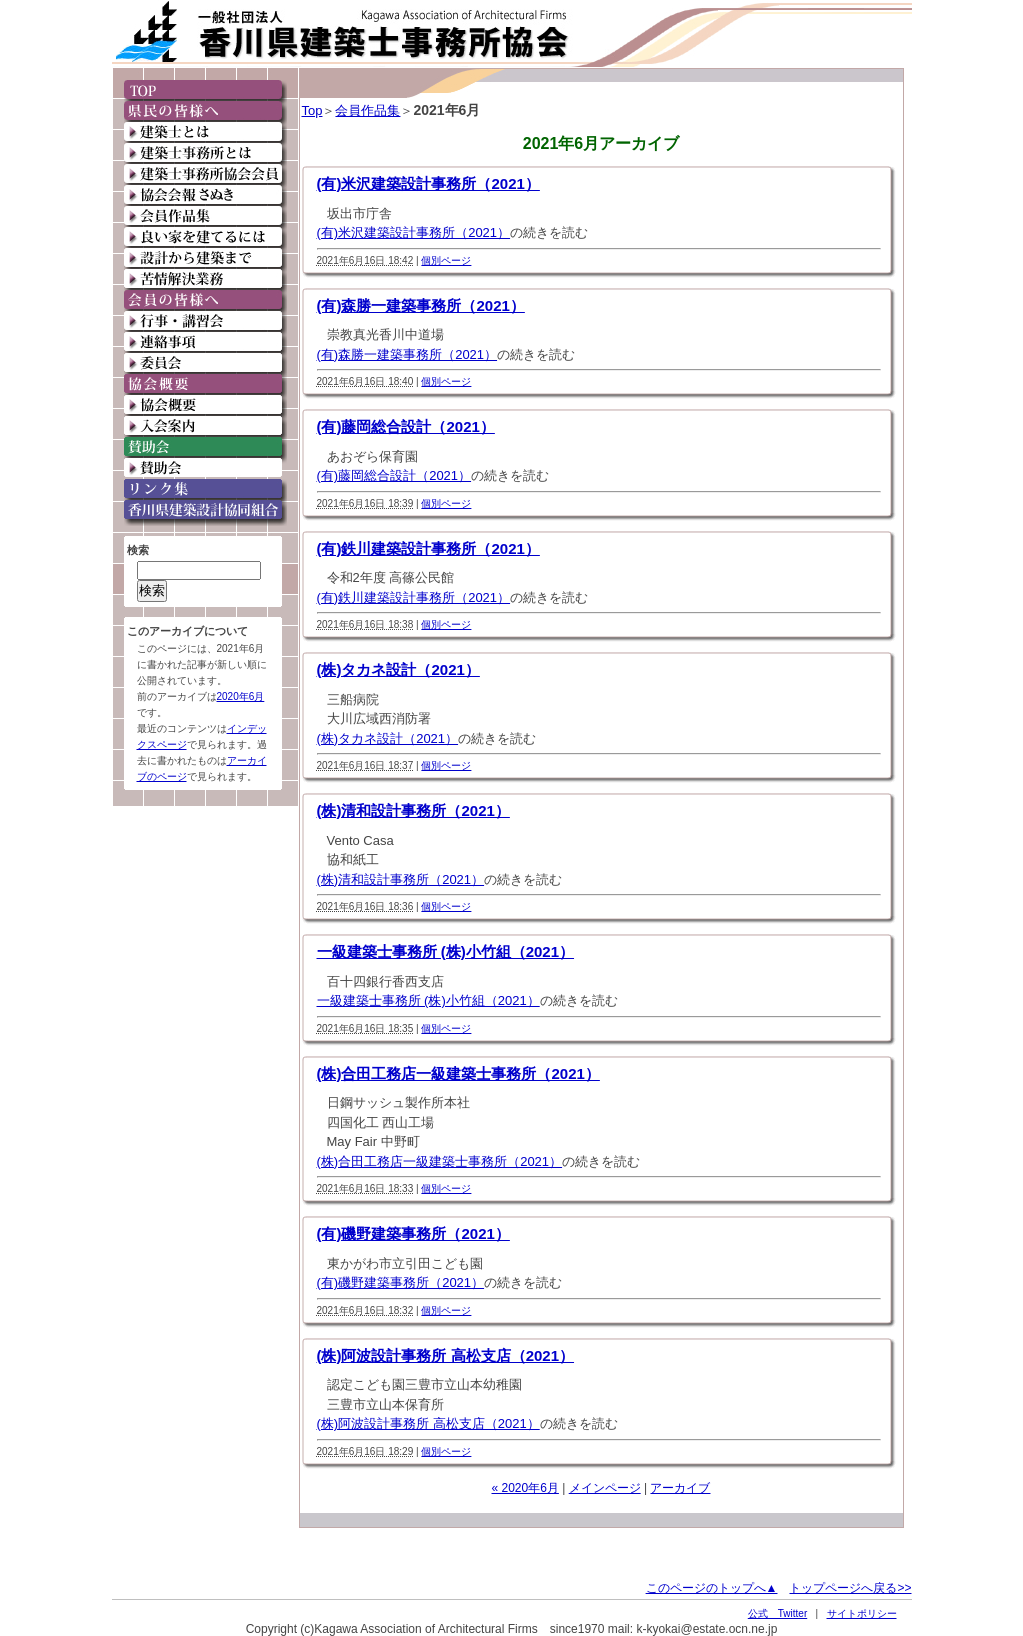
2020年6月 (241, 696)
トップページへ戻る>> (850, 1588)
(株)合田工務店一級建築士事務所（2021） (458, 1073)
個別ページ (446, 260)
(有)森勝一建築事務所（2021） (421, 305)
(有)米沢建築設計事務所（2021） (428, 183)
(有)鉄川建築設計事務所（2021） (428, 548)
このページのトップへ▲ (712, 1588)
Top (312, 110)
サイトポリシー (862, 1613)
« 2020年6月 (525, 1488)
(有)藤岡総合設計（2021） (406, 426)
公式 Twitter (777, 1613)
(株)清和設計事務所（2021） (413, 810)
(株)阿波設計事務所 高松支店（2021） (446, 1355)
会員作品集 (367, 110)
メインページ (605, 1488)
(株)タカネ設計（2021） (398, 669)
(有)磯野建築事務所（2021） (413, 1233)
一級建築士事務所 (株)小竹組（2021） (446, 951)
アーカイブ (680, 1488)
